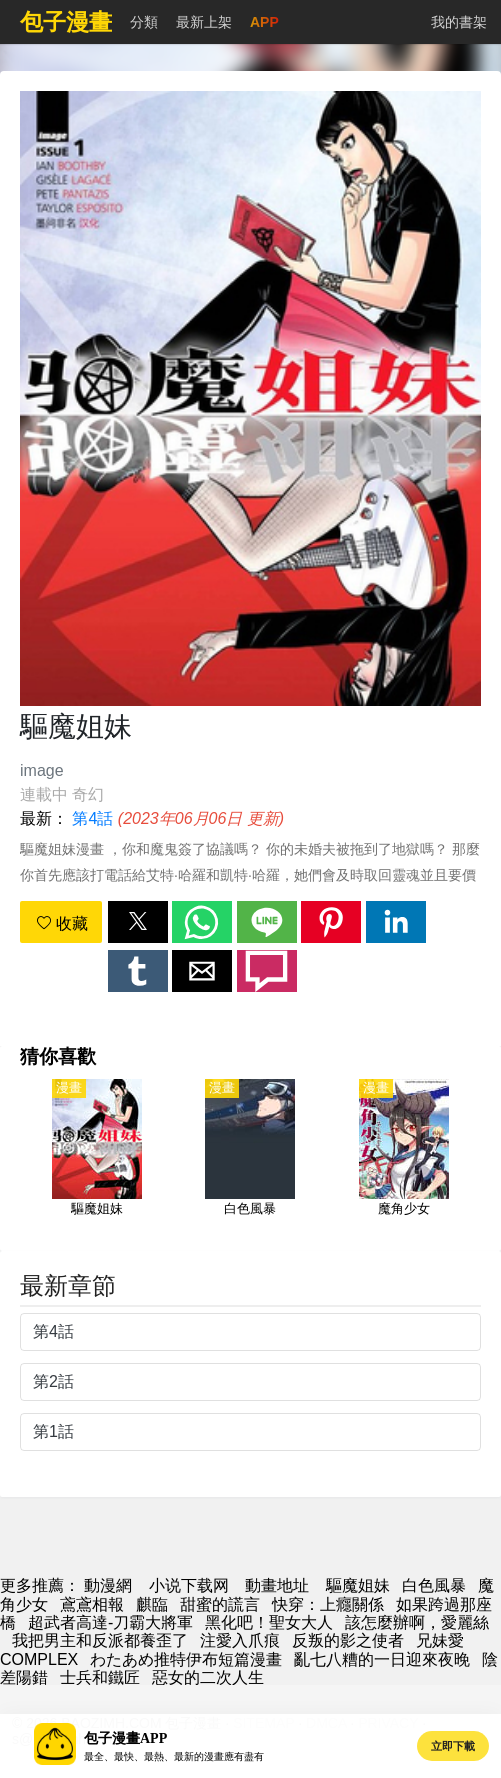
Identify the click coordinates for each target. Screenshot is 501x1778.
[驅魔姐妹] (97, 1159)
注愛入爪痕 (240, 1640)
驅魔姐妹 (358, 1585)
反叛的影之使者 (348, 1640)
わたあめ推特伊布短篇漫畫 (186, 1659)
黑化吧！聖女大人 (269, 1622)
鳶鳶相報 (92, 1604)
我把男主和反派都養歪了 (100, 1640)
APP (264, 22)
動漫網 (108, 1585)
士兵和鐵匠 (100, 1677)
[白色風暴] (250, 1159)
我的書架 (459, 22)
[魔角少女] (404, 1159)
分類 (144, 22)
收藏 (62, 923)
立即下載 (453, 1746)
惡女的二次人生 (208, 1677)
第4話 (92, 818)
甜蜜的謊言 (220, 1604)
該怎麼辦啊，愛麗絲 (417, 1622)
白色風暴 (434, 1585)
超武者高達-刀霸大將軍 (110, 1622)
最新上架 (204, 22)
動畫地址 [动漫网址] (277, 1585)
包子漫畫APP (125, 1738)
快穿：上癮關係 (328, 1604)
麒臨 (152, 1604)
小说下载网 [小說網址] (189, 1585)
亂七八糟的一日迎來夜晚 (382, 1659)
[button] (138, 922)
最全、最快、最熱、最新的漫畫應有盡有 (174, 1756)
